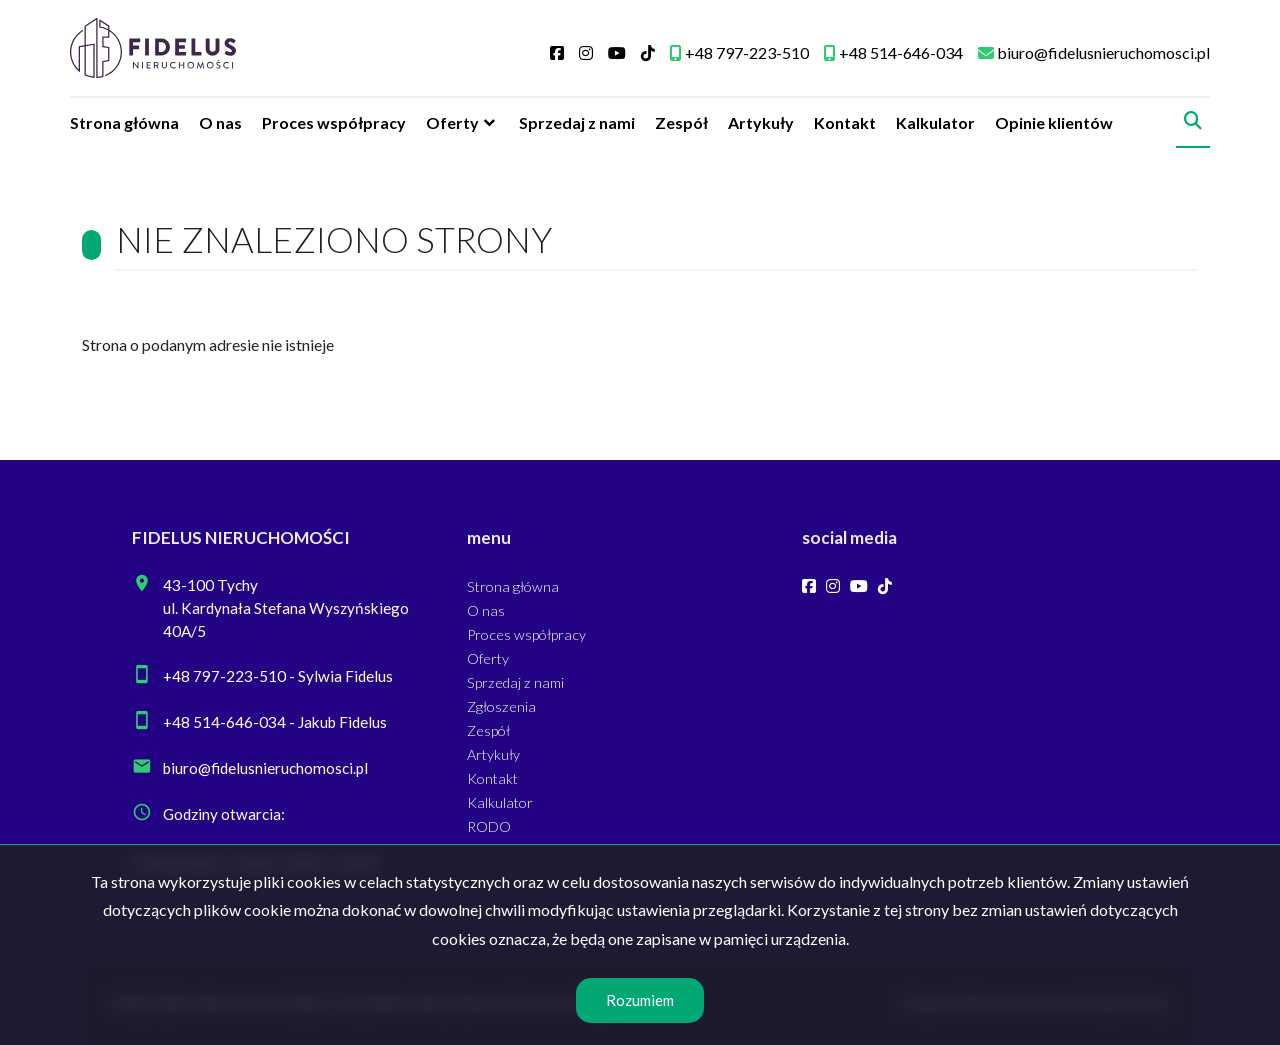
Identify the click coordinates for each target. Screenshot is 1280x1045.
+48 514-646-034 (224, 722)
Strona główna (124, 122)
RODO (489, 826)
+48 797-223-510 (224, 676)
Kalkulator (935, 122)
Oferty (452, 122)
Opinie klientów (1054, 122)
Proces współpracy (334, 122)
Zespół (681, 122)
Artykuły (761, 122)
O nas (220, 122)
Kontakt (845, 122)
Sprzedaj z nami (577, 122)
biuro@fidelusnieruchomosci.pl (265, 768)
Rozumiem (640, 1000)
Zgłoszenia (501, 706)
